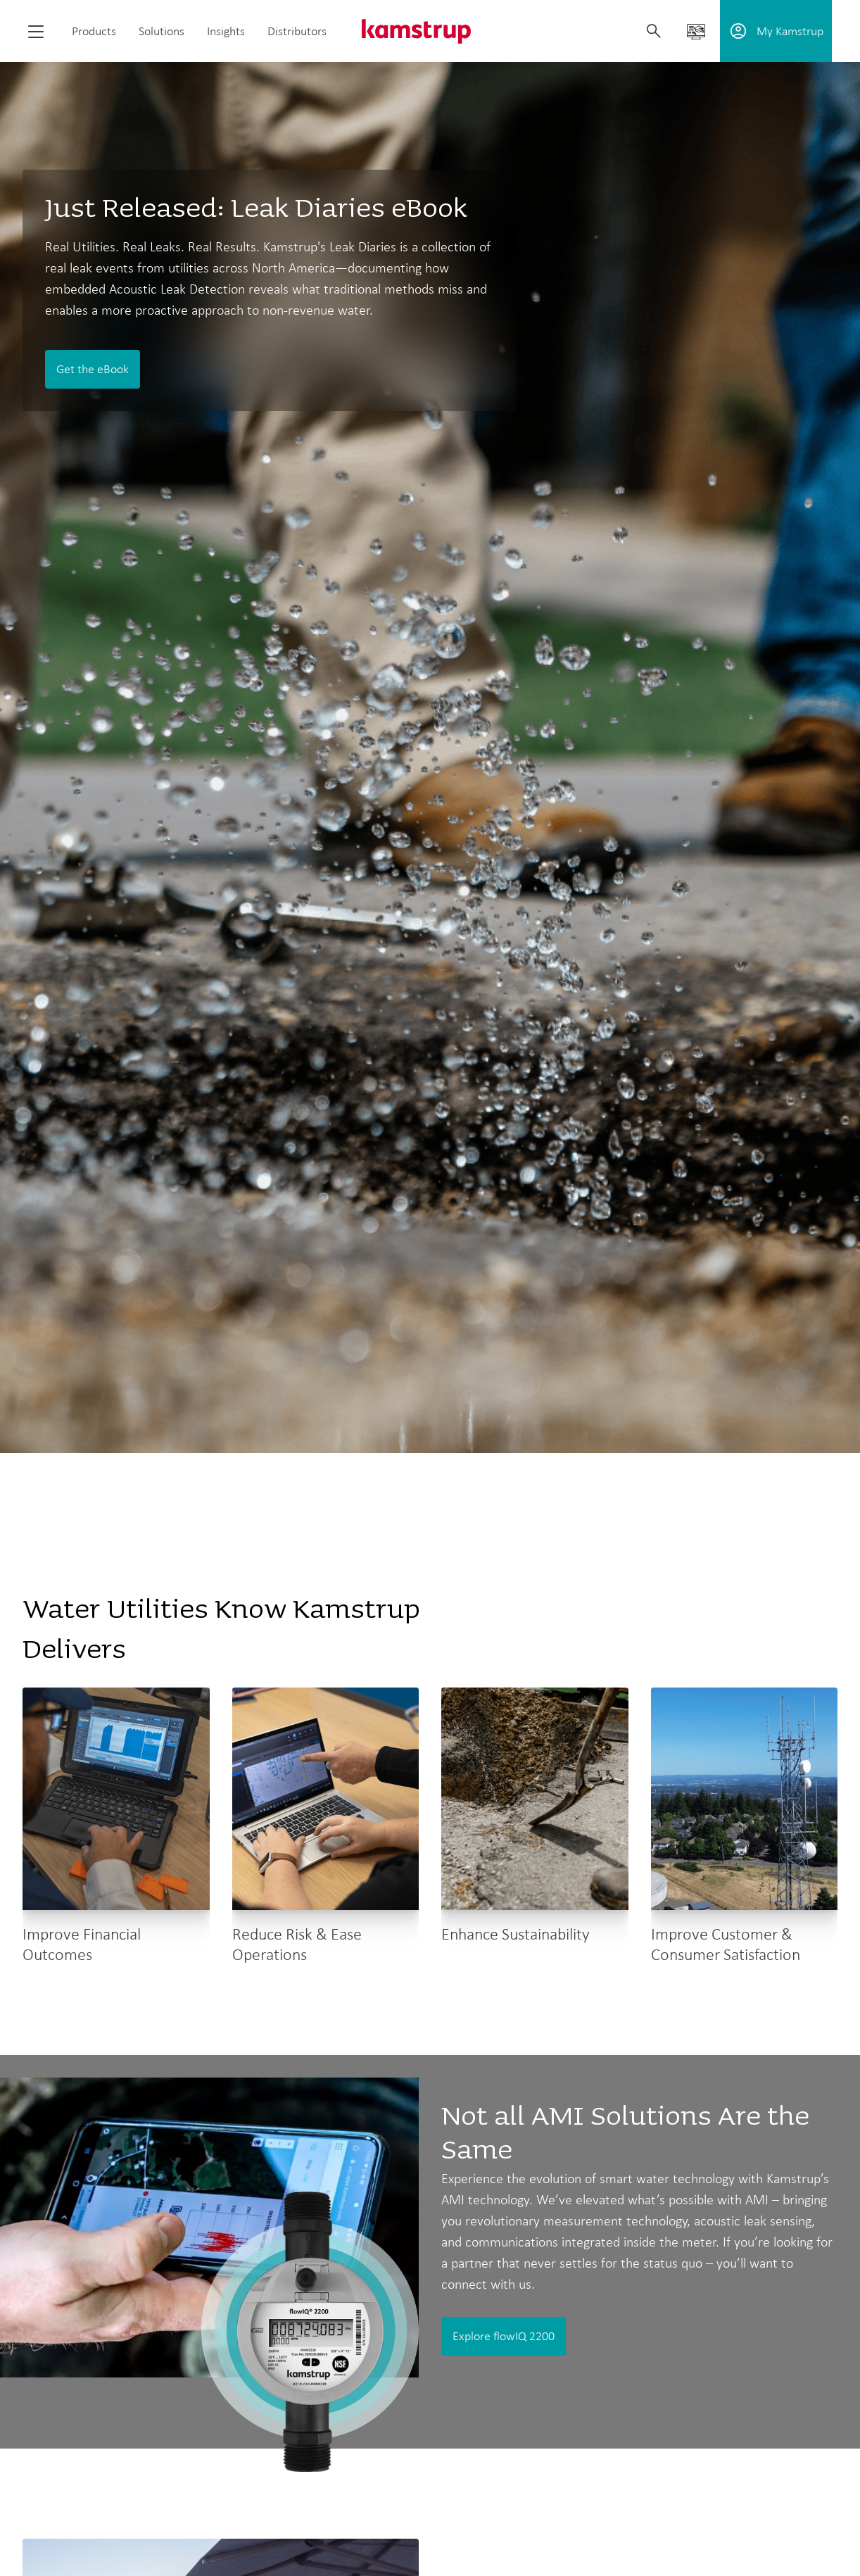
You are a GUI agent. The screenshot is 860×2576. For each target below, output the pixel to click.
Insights (226, 31)
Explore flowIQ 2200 (504, 2336)
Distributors (297, 31)
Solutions (161, 31)
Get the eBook (92, 369)
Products (94, 31)
